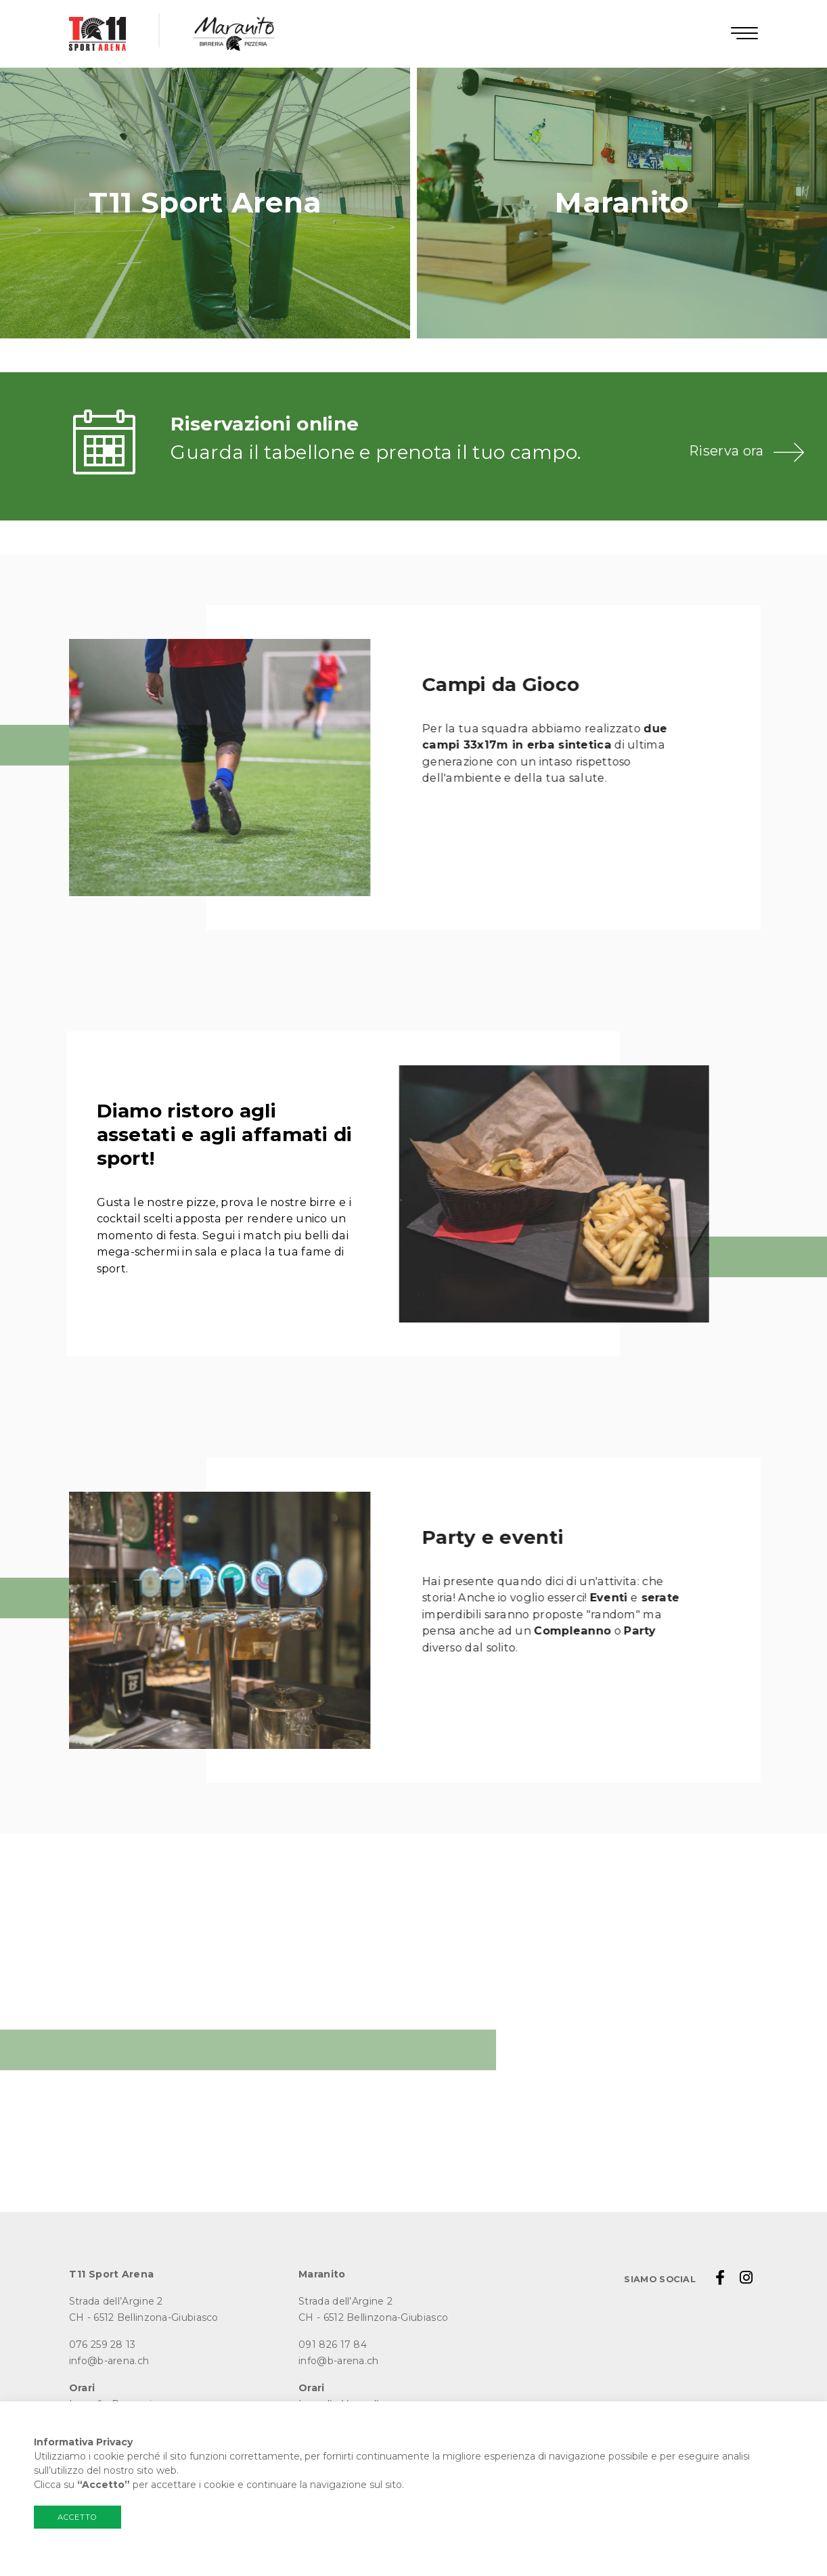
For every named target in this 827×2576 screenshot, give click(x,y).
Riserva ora (726, 451)
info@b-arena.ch (109, 2361)
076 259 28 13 (102, 2344)
